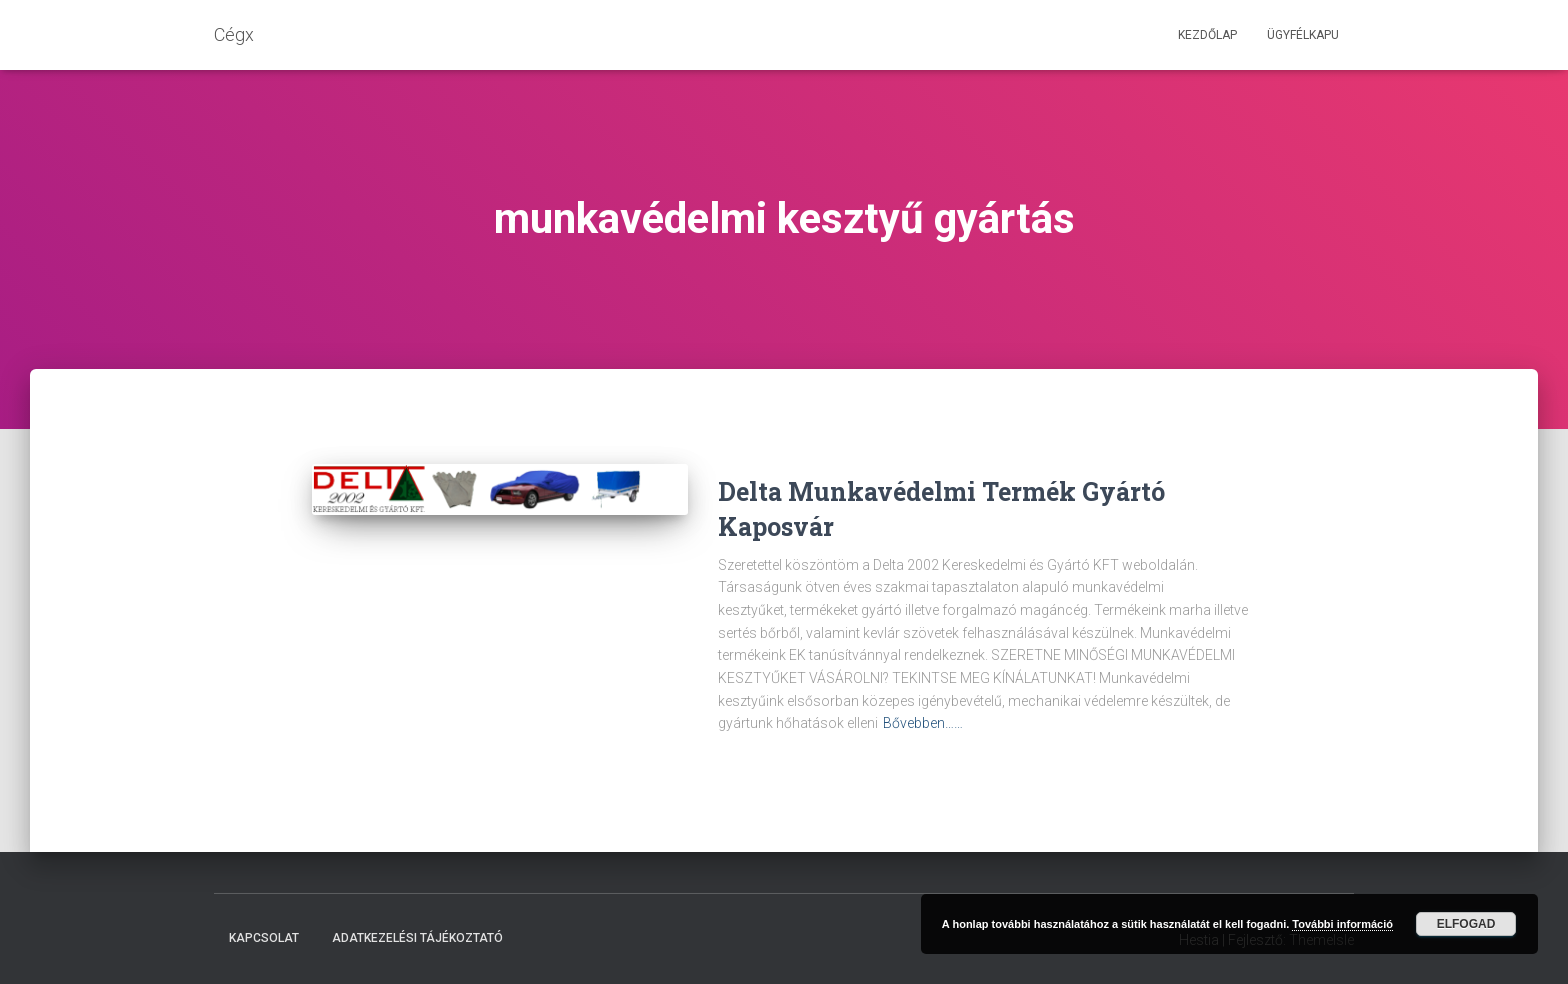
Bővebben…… (923, 723)
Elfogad (1466, 924)
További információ (1342, 924)
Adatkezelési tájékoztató (417, 938)
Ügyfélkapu (1303, 35)
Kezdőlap (1207, 35)
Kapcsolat (264, 938)
